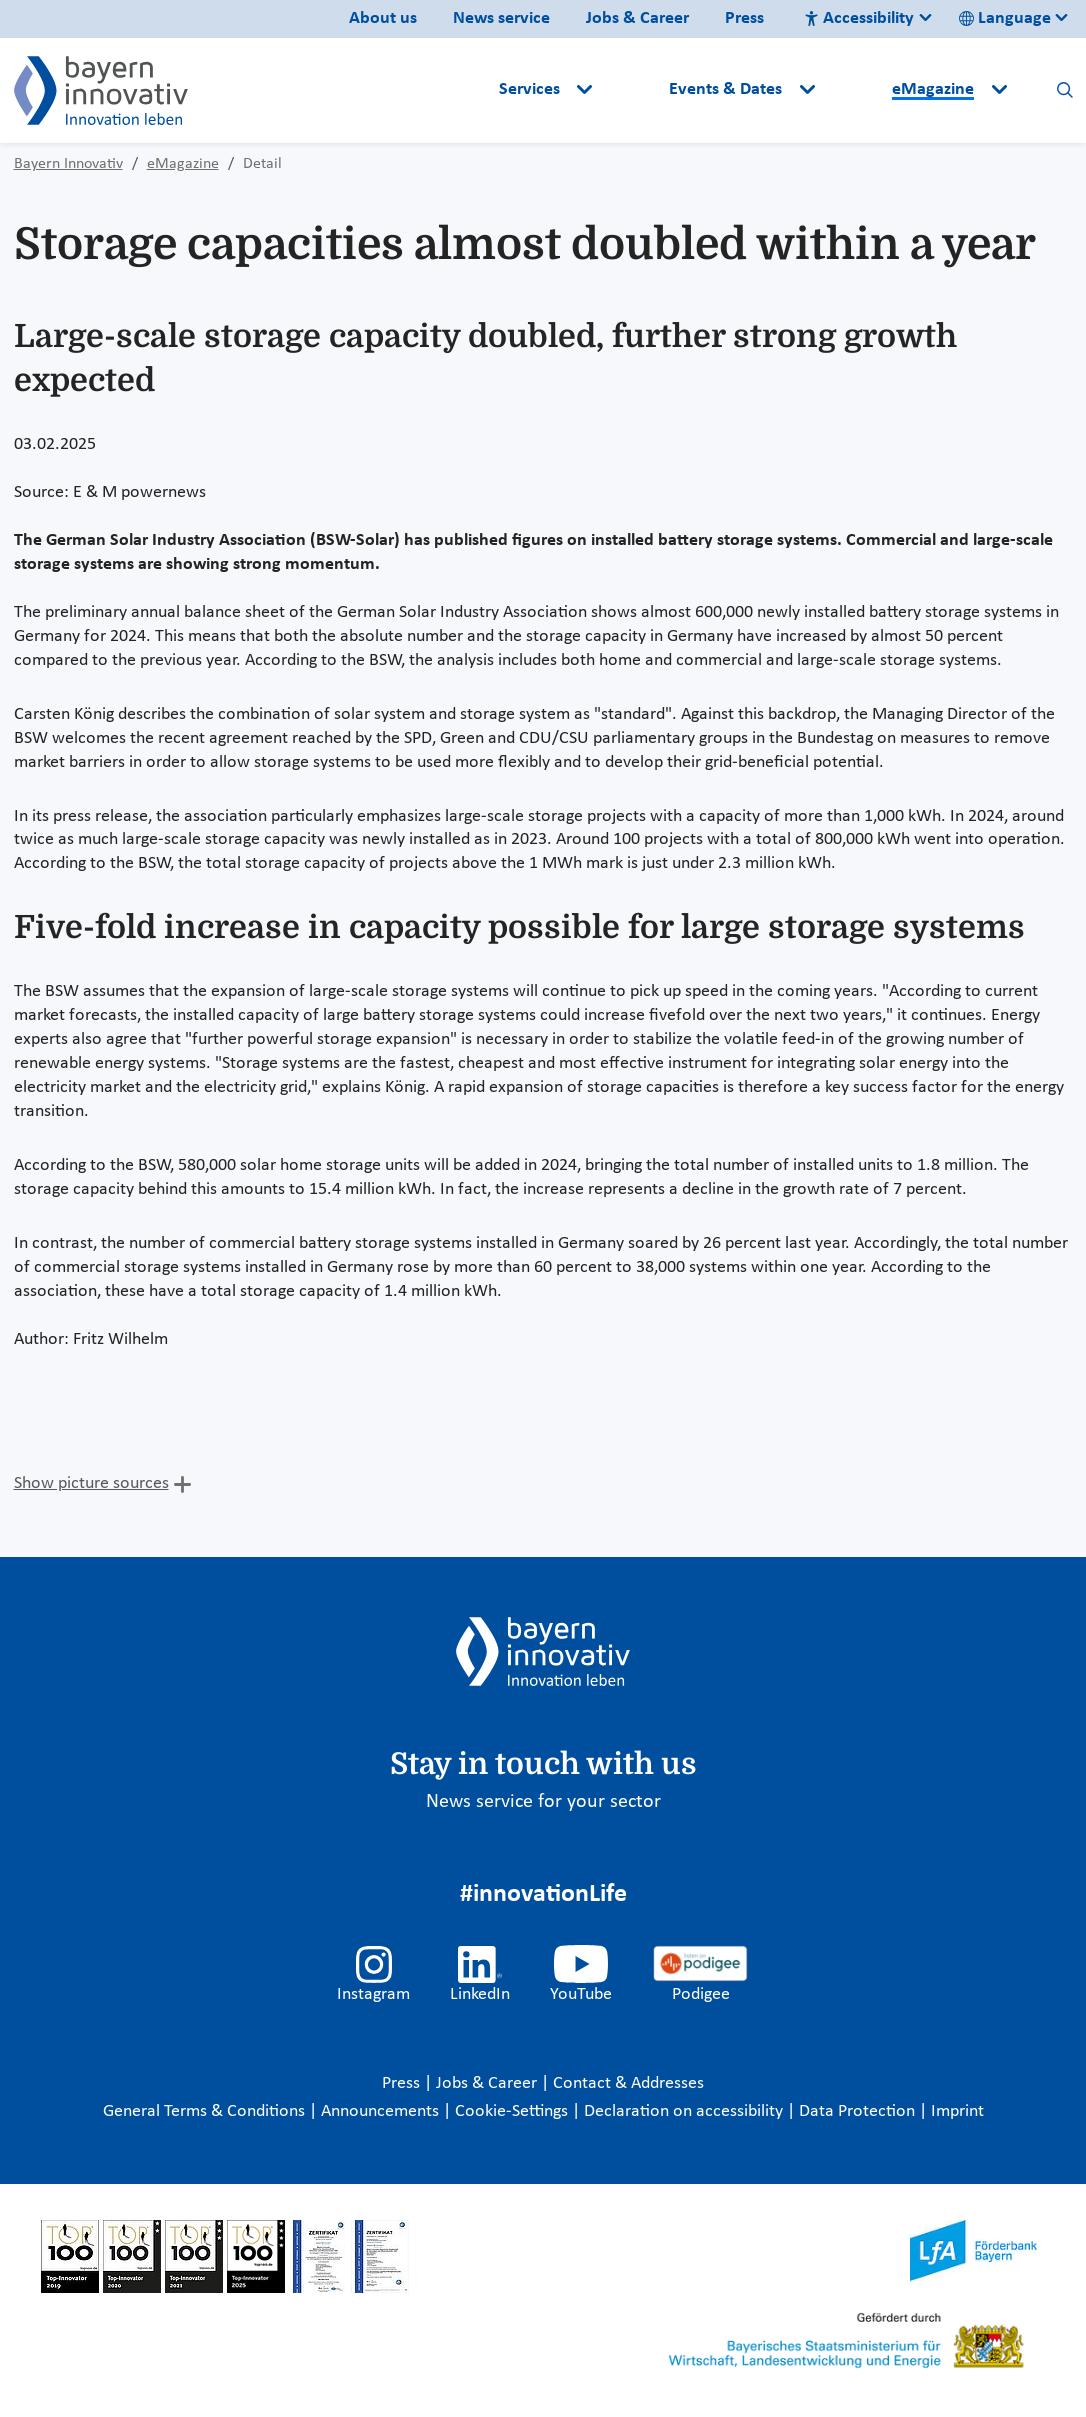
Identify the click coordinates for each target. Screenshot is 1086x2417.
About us (383, 18)
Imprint (957, 2111)
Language (1005, 18)
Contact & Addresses (628, 2083)
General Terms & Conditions (206, 2111)
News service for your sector (543, 1802)
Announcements (382, 2111)
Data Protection (859, 2111)
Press (744, 18)
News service (501, 18)
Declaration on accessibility (685, 2111)
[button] (633, 90)
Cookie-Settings (511, 2111)
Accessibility (859, 18)
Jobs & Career (637, 18)
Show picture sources (91, 1483)
